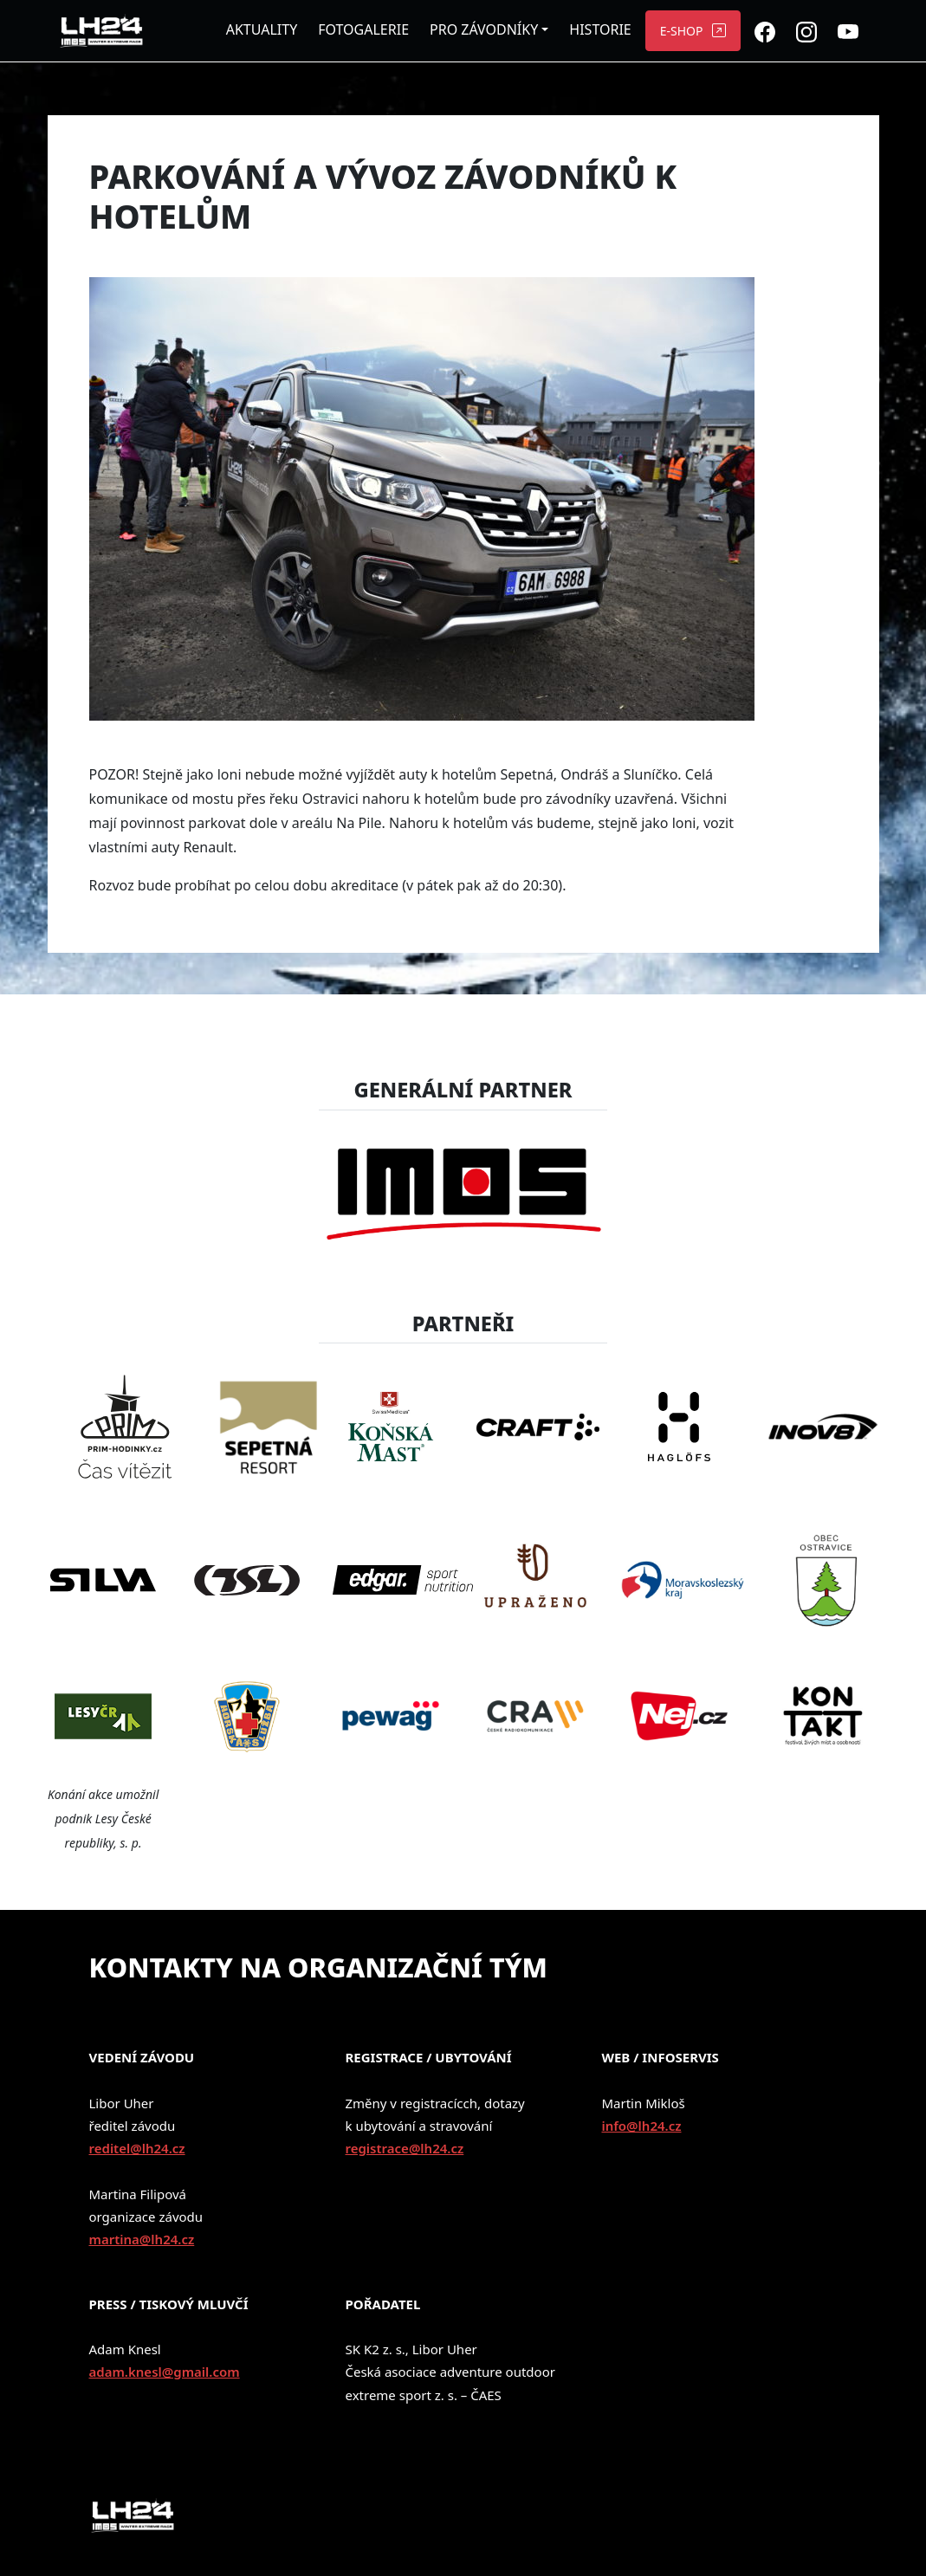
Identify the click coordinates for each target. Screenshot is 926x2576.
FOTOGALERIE (363, 29)
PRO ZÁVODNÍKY (484, 29)
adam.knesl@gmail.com (164, 2371)
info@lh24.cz (641, 2125)
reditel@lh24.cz (137, 2148)
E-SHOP (681, 31)
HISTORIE (600, 29)
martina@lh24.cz (142, 2239)
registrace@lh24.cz (404, 2148)
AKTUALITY (262, 29)
